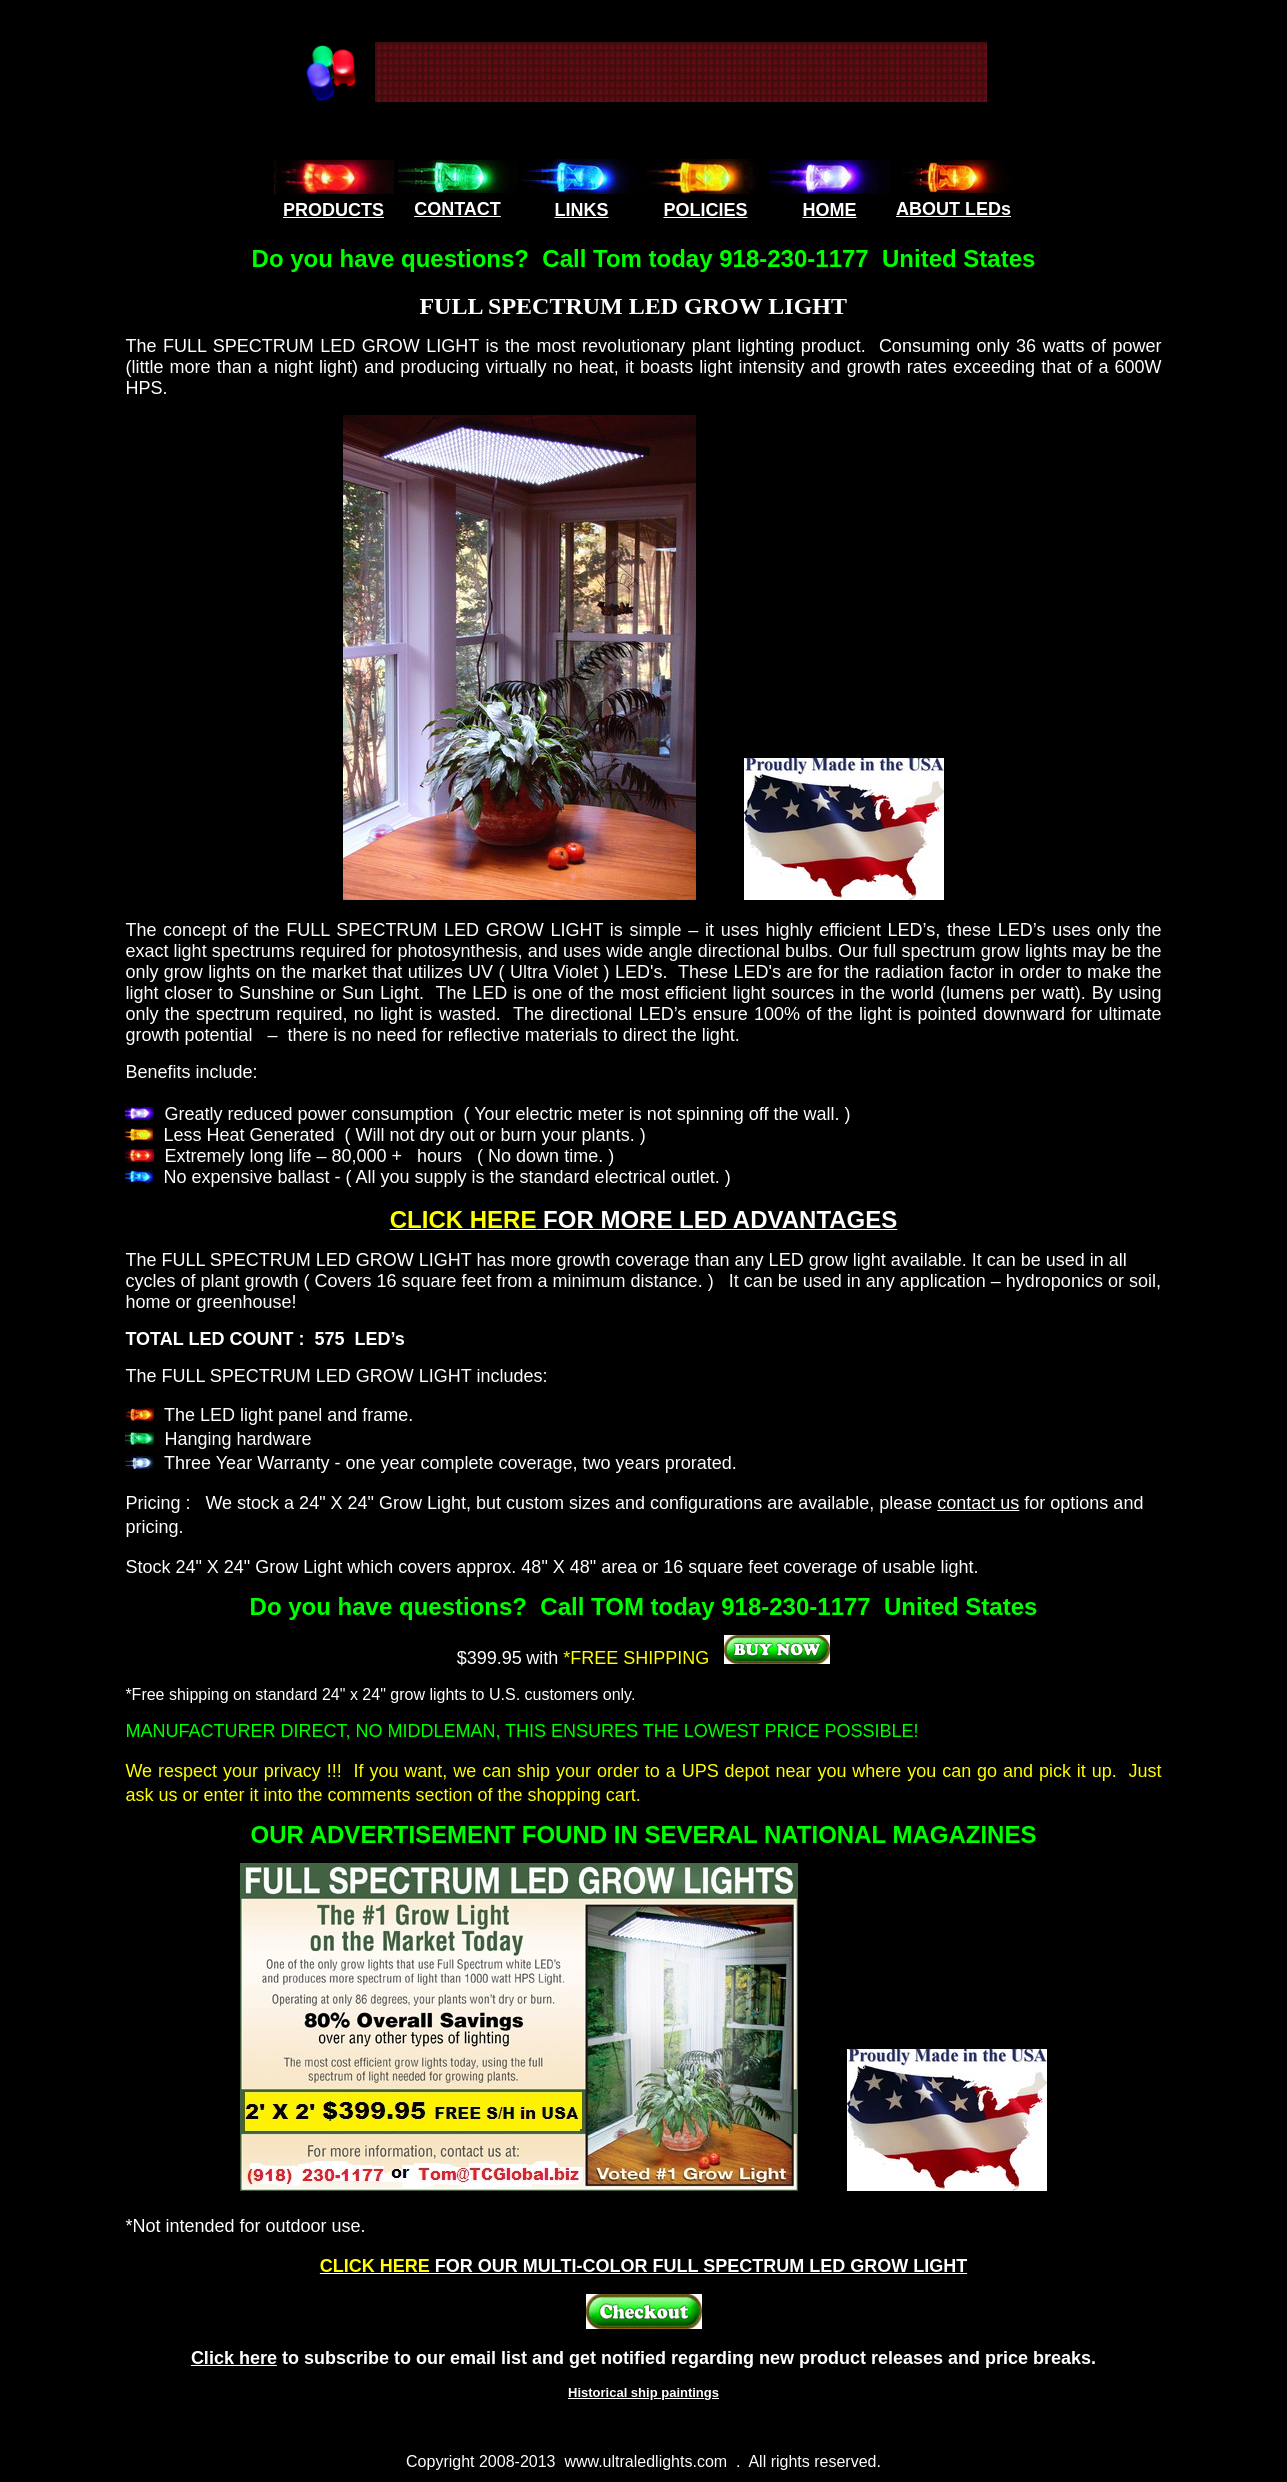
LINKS (582, 210)
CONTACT (457, 209)
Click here (234, 2358)
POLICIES (705, 210)
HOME (830, 210)
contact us (978, 1503)
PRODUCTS (333, 210)
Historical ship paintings (643, 2392)
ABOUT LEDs (953, 209)
